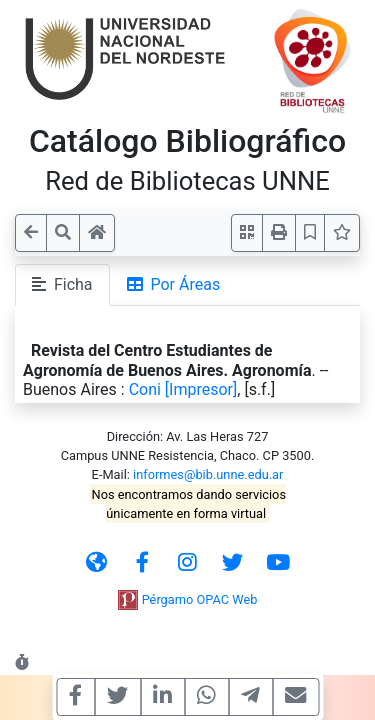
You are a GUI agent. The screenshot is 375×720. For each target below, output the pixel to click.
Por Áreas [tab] (174, 284)
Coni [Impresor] (183, 389)
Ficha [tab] (62, 284)
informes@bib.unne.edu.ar (208, 474)
